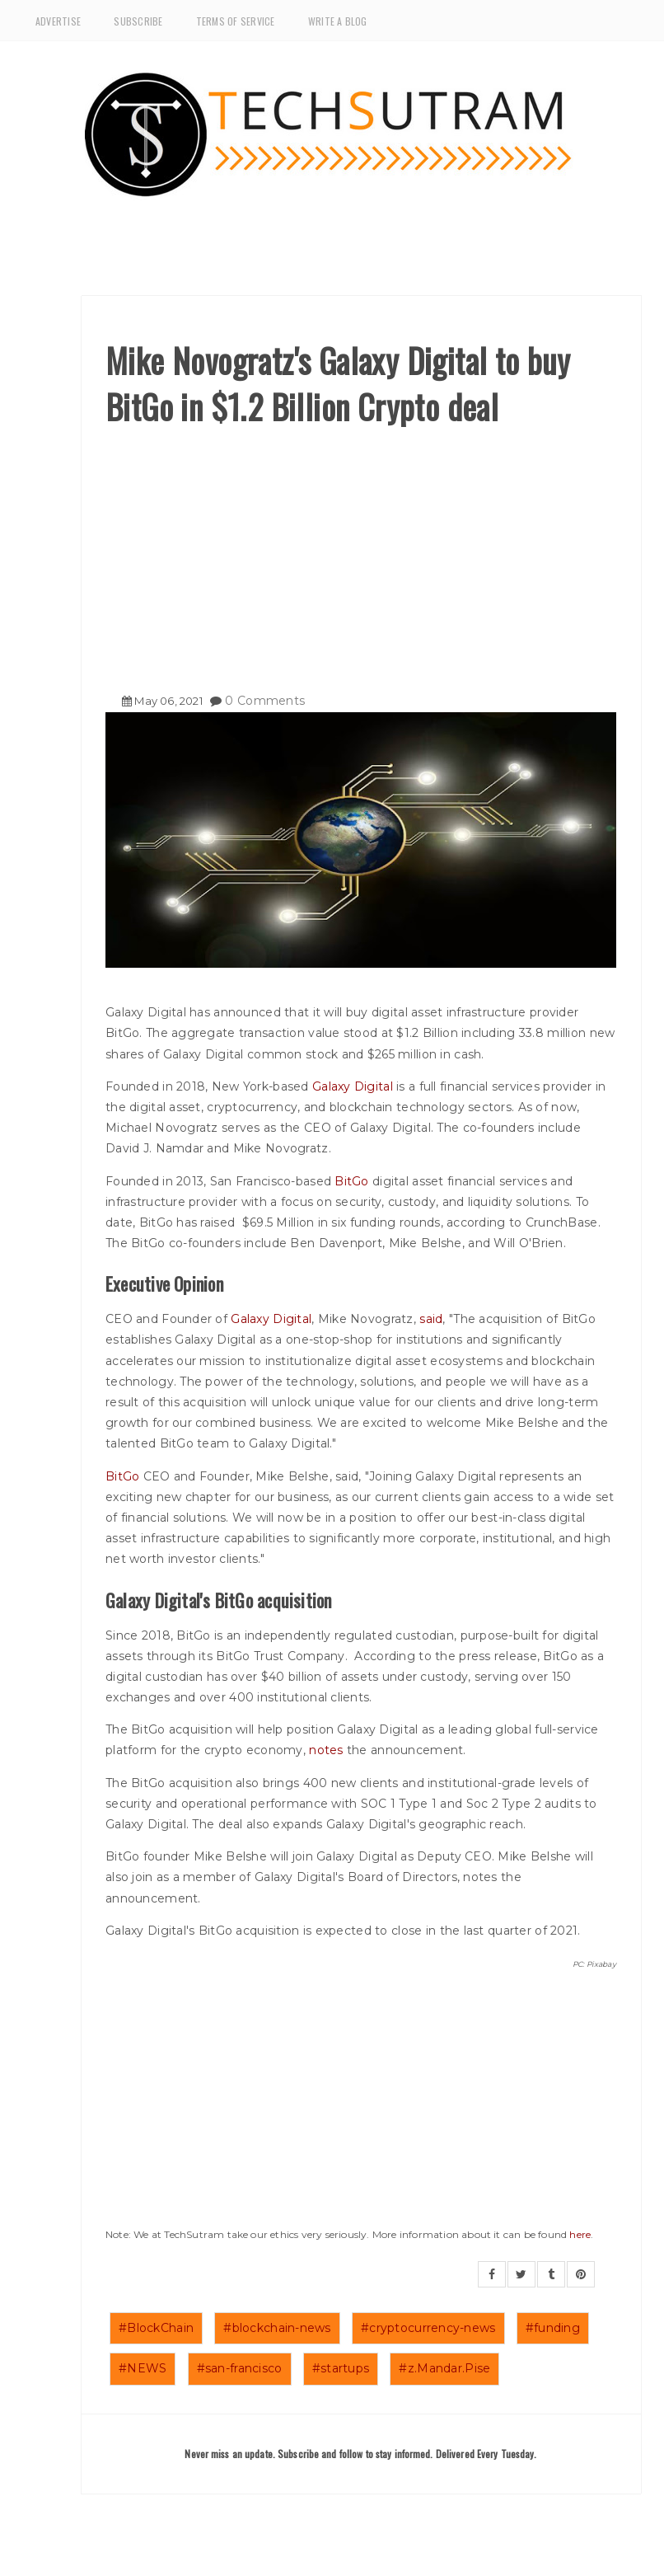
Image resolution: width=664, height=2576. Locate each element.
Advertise (58, 21)
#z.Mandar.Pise (444, 2368)
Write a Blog (337, 21)
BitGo (351, 1181)
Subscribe (138, 21)
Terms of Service (235, 21)
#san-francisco (240, 2368)
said (430, 1318)
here (580, 2234)
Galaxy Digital (352, 1086)
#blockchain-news (276, 2327)
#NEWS (142, 2368)
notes (326, 1750)
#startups (341, 2368)
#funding (553, 2327)
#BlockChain (156, 2327)
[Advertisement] (360, 553)
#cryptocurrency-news (428, 2327)
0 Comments (265, 700)
